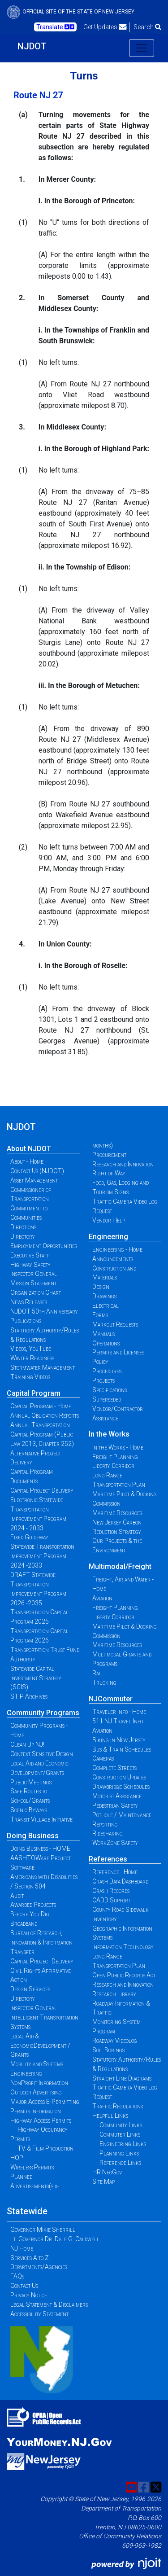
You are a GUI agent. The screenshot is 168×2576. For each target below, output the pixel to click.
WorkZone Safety (115, 1842)
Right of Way (108, 1173)
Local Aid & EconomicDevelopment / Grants (40, 2046)
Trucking (104, 1682)
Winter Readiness (32, 1358)
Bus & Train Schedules (121, 1749)
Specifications (109, 1389)
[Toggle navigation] (141, 48)
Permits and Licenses (118, 1352)
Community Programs (43, 1713)
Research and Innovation (123, 1164)
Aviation (102, 1598)
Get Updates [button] (105, 27)
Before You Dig (29, 1914)
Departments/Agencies (38, 2266)
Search (147, 27)
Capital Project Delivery (41, 1490)
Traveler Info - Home (119, 1711)
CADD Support (111, 1900)
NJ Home (21, 2248)
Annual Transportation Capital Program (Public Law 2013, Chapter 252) (42, 1434)
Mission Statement (33, 1283)
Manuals (103, 1333)
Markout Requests (115, 1324)
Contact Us (24, 2285)
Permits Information (35, 2111)
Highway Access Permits (40, 2120)
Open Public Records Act (123, 1975)
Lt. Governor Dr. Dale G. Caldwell (54, 2239)
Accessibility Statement (39, 2314)
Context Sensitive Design (41, 1753)
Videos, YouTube (30, 1348)
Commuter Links (119, 2134)
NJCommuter (111, 1699)
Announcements (112, 1258)
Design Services (30, 1989)
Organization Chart (35, 1292)
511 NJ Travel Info (117, 1721)
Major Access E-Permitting (44, 2101)
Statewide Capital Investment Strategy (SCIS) (35, 1678)
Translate (55, 27)
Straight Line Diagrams (121, 2078)
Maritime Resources (117, 1512)
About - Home (26, 1161)
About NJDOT (29, 1148)
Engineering (108, 1236)
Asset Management (34, 1180)
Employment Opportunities (43, 1245)
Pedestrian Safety (115, 1805)
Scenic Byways (28, 1810)
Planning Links (119, 2153)
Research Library (114, 1994)
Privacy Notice (28, 2295)
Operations (106, 1343)
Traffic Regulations (117, 2106)
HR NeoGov (107, 2172)
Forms (100, 1315)
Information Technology (123, 1946)
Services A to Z (29, 2257)
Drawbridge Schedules (121, 1786)
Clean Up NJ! (27, 1744)
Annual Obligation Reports (44, 1415)
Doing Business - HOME (40, 1848)
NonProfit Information (39, 2082)
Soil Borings (108, 2050)
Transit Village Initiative (41, 1819)
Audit (17, 1895)
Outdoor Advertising (36, 2092)
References (108, 1859)
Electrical (105, 1305)
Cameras (103, 1758)
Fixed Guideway (29, 1537)
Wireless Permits (32, 2167)
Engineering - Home (117, 1249)
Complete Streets (114, 1767)
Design (100, 1286)
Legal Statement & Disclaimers (49, 2304)
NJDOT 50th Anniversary (44, 1311)
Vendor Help (108, 1220)
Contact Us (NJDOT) (37, 1170)
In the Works (109, 1434)
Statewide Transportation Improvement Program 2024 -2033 (42, 1556)
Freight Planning (115, 1456)
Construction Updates (119, 1777)
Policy (100, 1361)
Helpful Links (110, 2115)
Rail (97, 1673)
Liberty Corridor (113, 1465)
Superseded (106, 1399)
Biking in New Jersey (119, 1740)
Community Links (120, 2125)
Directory (22, 1236)
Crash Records (110, 1890)
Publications (25, 1320)
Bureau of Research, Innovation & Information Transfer (41, 1942)
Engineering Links (122, 2143)
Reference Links (120, 2162)
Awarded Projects (33, 1904)
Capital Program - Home (40, 1406)
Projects (103, 1380)
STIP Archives (28, 1696)
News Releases (28, 1302)
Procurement (109, 1154)
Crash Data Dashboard (120, 1881)
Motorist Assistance (117, 1796)
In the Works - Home (117, 1447)
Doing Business (33, 1835)
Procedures (106, 1371)
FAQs (17, 2276)
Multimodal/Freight (120, 1566)
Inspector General (33, 1273)
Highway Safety (30, 1264)
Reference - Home (115, 1871)
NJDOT (32, 46)
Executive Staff (30, 1255)
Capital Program (33, 1393)
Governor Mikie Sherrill (42, 2229)
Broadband (23, 1923)
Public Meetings (31, 1782)
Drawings (104, 1296)
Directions (23, 1227)
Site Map (103, 2181)
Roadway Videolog (114, 2040)
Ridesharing (107, 1833)
